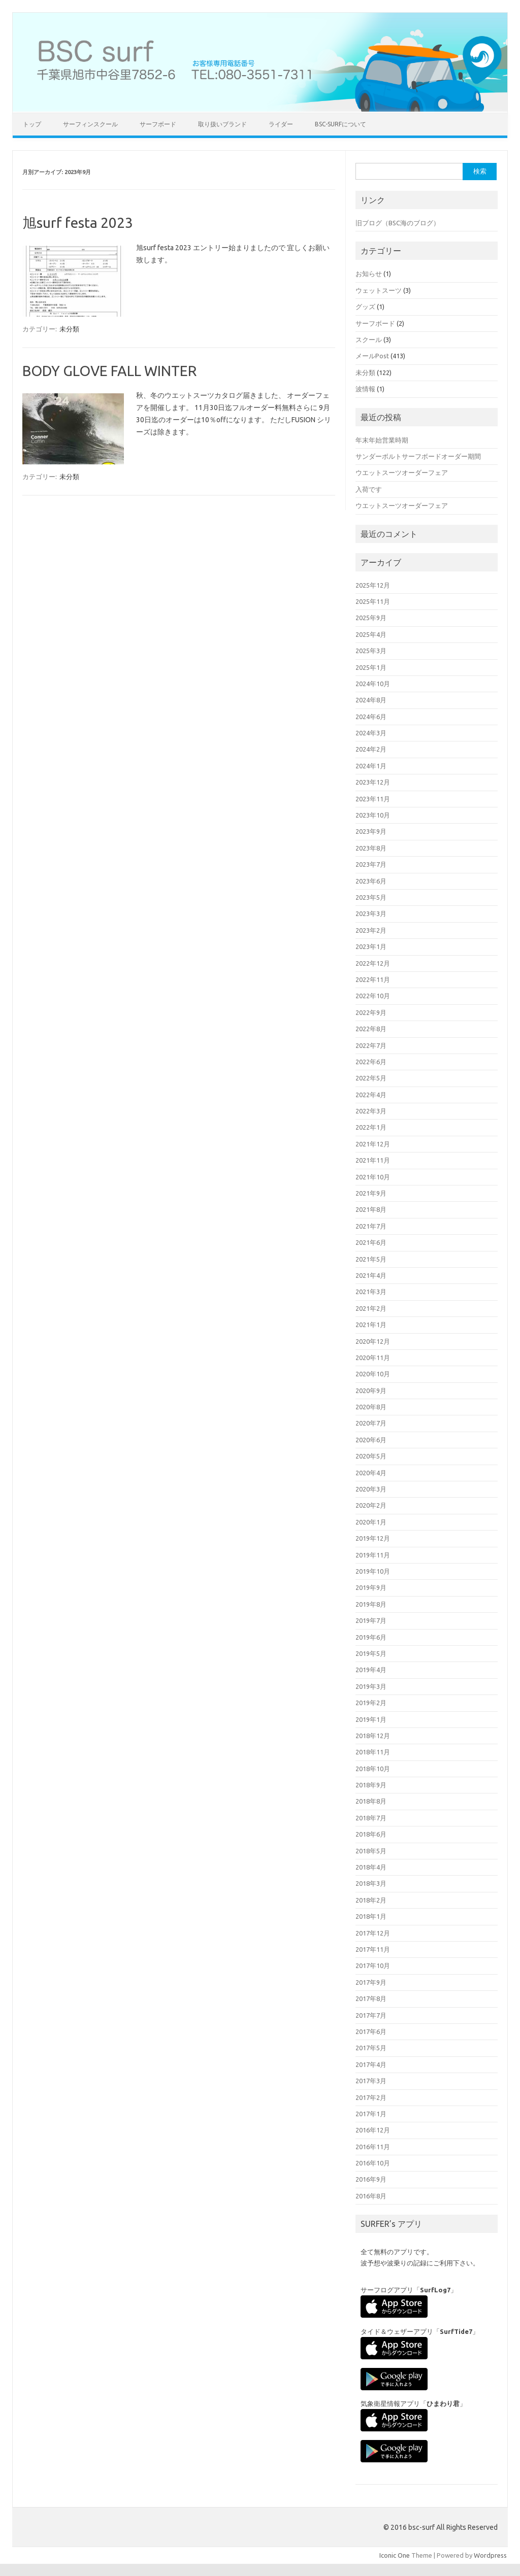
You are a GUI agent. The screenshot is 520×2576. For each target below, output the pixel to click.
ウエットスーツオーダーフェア (401, 472)
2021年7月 (370, 1226)
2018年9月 (370, 1784)
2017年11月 (372, 1949)
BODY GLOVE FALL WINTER (109, 371)
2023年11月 (372, 798)
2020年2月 (370, 1505)
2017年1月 (370, 2113)
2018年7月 (370, 1817)
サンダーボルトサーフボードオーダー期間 (418, 456)
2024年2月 (370, 749)
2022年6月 (370, 1061)
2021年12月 (372, 1143)
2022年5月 (370, 1077)
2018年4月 (370, 1867)
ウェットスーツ (378, 290)
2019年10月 (372, 1571)
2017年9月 (370, 1982)
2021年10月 (372, 1176)
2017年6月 (370, 2031)
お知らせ (368, 273)
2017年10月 (372, 1965)
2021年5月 (370, 1259)
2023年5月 (370, 897)
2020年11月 (372, 1357)
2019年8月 (370, 1604)
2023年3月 (370, 913)
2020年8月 (370, 1406)
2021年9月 (370, 1193)
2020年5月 (370, 1456)
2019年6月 (370, 1637)
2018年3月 (370, 1883)
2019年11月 (372, 1554)
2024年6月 (370, 716)
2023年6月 (370, 881)
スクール (368, 339)
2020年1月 (370, 1522)
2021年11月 (372, 1160)
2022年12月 (372, 963)
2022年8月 (370, 1028)
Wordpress (490, 2555)
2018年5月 (370, 1850)
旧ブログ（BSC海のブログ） (397, 222)
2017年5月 (370, 2047)
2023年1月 (370, 946)
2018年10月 (372, 1768)
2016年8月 (370, 2195)
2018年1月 (370, 1916)
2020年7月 (370, 1423)
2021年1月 (370, 1324)
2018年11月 (372, 1751)
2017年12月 (372, 1933)
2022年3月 (370, 1110)
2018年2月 (370, 1900)
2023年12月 (372, 782)
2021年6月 (370, 1242)
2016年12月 (372, 2129)
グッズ (365, 306)
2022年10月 (372, 995)
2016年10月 (372, 2162)
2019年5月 (370, 1653)
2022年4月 (370, 1094)
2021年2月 (370, 1308)
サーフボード (158, 124)
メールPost (372, 355)
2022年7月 (370, 1045)
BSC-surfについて (340, 124)
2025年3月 (370, 650)
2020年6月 (370, 1439)
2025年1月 (370, 667)
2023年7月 (370, 864)
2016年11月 (372, 2146)
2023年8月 (370, 848)
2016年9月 (370, 2179)
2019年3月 (370, 1686)
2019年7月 (370, 1620)
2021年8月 (370, 1209)
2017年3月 (370, 2080)
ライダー (281, 124)
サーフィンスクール (90, 124)
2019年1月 (370, 1719)
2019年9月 (370, 1587)
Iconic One (394, 2555)
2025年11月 (372, 601)
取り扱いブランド (222, 124)
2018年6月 (370, 1834)
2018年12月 (372, 1735)
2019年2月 (370, 1702)
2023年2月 (370, 930)
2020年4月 (370, 1472)
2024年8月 (370, 699)
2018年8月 (370, 1801)
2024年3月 (370, 732)
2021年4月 (370, 1275)
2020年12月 (372, 1341)
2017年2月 (370, 2097)
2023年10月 (372, 815)
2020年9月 (370, 1390)
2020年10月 (372, 1373)
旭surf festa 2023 (77, 222)
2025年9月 (370, 617)
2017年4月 (370, 2064)
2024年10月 (372, 683)
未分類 (69, 328)
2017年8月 (370, 1998)
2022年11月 (372, 979)
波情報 (365, 388)
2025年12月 (372, 585)
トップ (32, 124)
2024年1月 (370, 765)
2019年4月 (370, 1669)
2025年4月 (370, 634)
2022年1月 (370, 1127)
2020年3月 (370, 1489)
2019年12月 (372, 1538)
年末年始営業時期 (381, 440)
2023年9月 (370, 831)
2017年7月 (370, 2015)
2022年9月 (370, 1012)
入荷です (368, 489)
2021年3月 (370, 1291)
